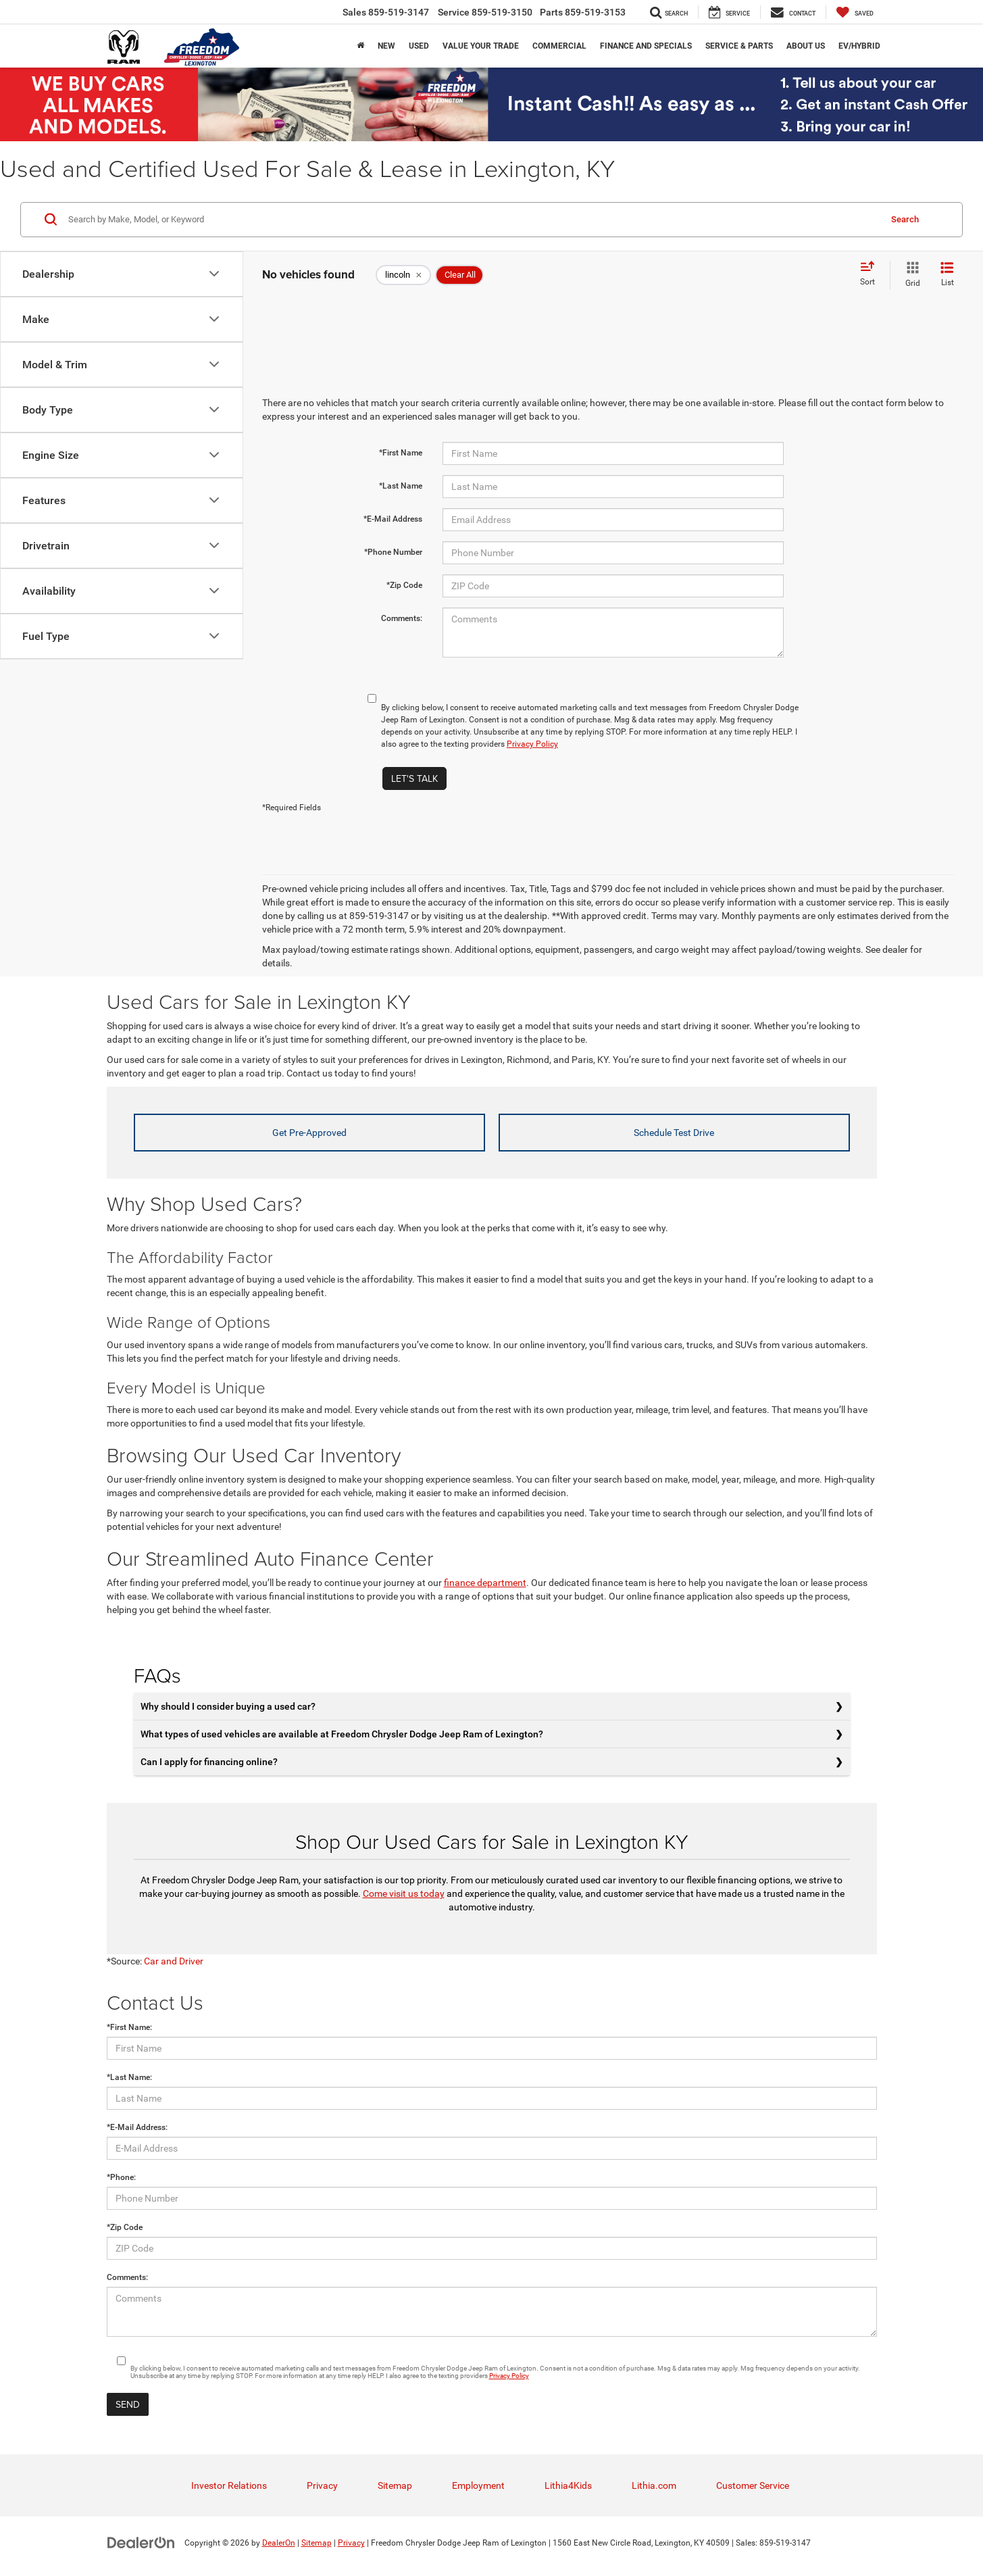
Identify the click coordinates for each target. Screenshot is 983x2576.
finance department (485, 1582)
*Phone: (121, 2177)
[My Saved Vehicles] (855, 12)
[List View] (947, 275)
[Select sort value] (871, 274)
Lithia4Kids (568, 2485)
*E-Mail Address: (137, 2127)
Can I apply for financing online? (209, 1761)
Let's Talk (414, 778)
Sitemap (395, 2485)
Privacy (322, 2485)
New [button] (386, 46)
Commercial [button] (559, 46)
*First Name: (129, 2027)
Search (905, 219)
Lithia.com (654, 2485)
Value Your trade (481, 46)
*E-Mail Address (392, 519)
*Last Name (400, 486)
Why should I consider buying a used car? (228, 1706)
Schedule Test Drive (674, 1132)
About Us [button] (805, 46)
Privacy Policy (532, 744)
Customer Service (752, 2485)
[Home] (360, 46)
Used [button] (419, 46)
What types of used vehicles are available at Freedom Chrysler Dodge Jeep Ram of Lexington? (342, 1734)
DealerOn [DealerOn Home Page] (278, 2543)
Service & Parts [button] (739, 46)
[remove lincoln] (403, 275)
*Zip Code (404, 585)
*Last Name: (129, 2077)
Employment (478, 2485)
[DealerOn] (141, 2542)
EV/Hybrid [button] (859, 46)
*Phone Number (393, 552)
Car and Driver (173, 1961)
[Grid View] (910, 275)
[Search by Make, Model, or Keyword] (472, 219)
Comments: (401, 618)
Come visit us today (404, 1893)
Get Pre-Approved (309, 1132)
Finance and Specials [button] (646, 46)
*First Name (400, 452)
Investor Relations (229, 2485)
